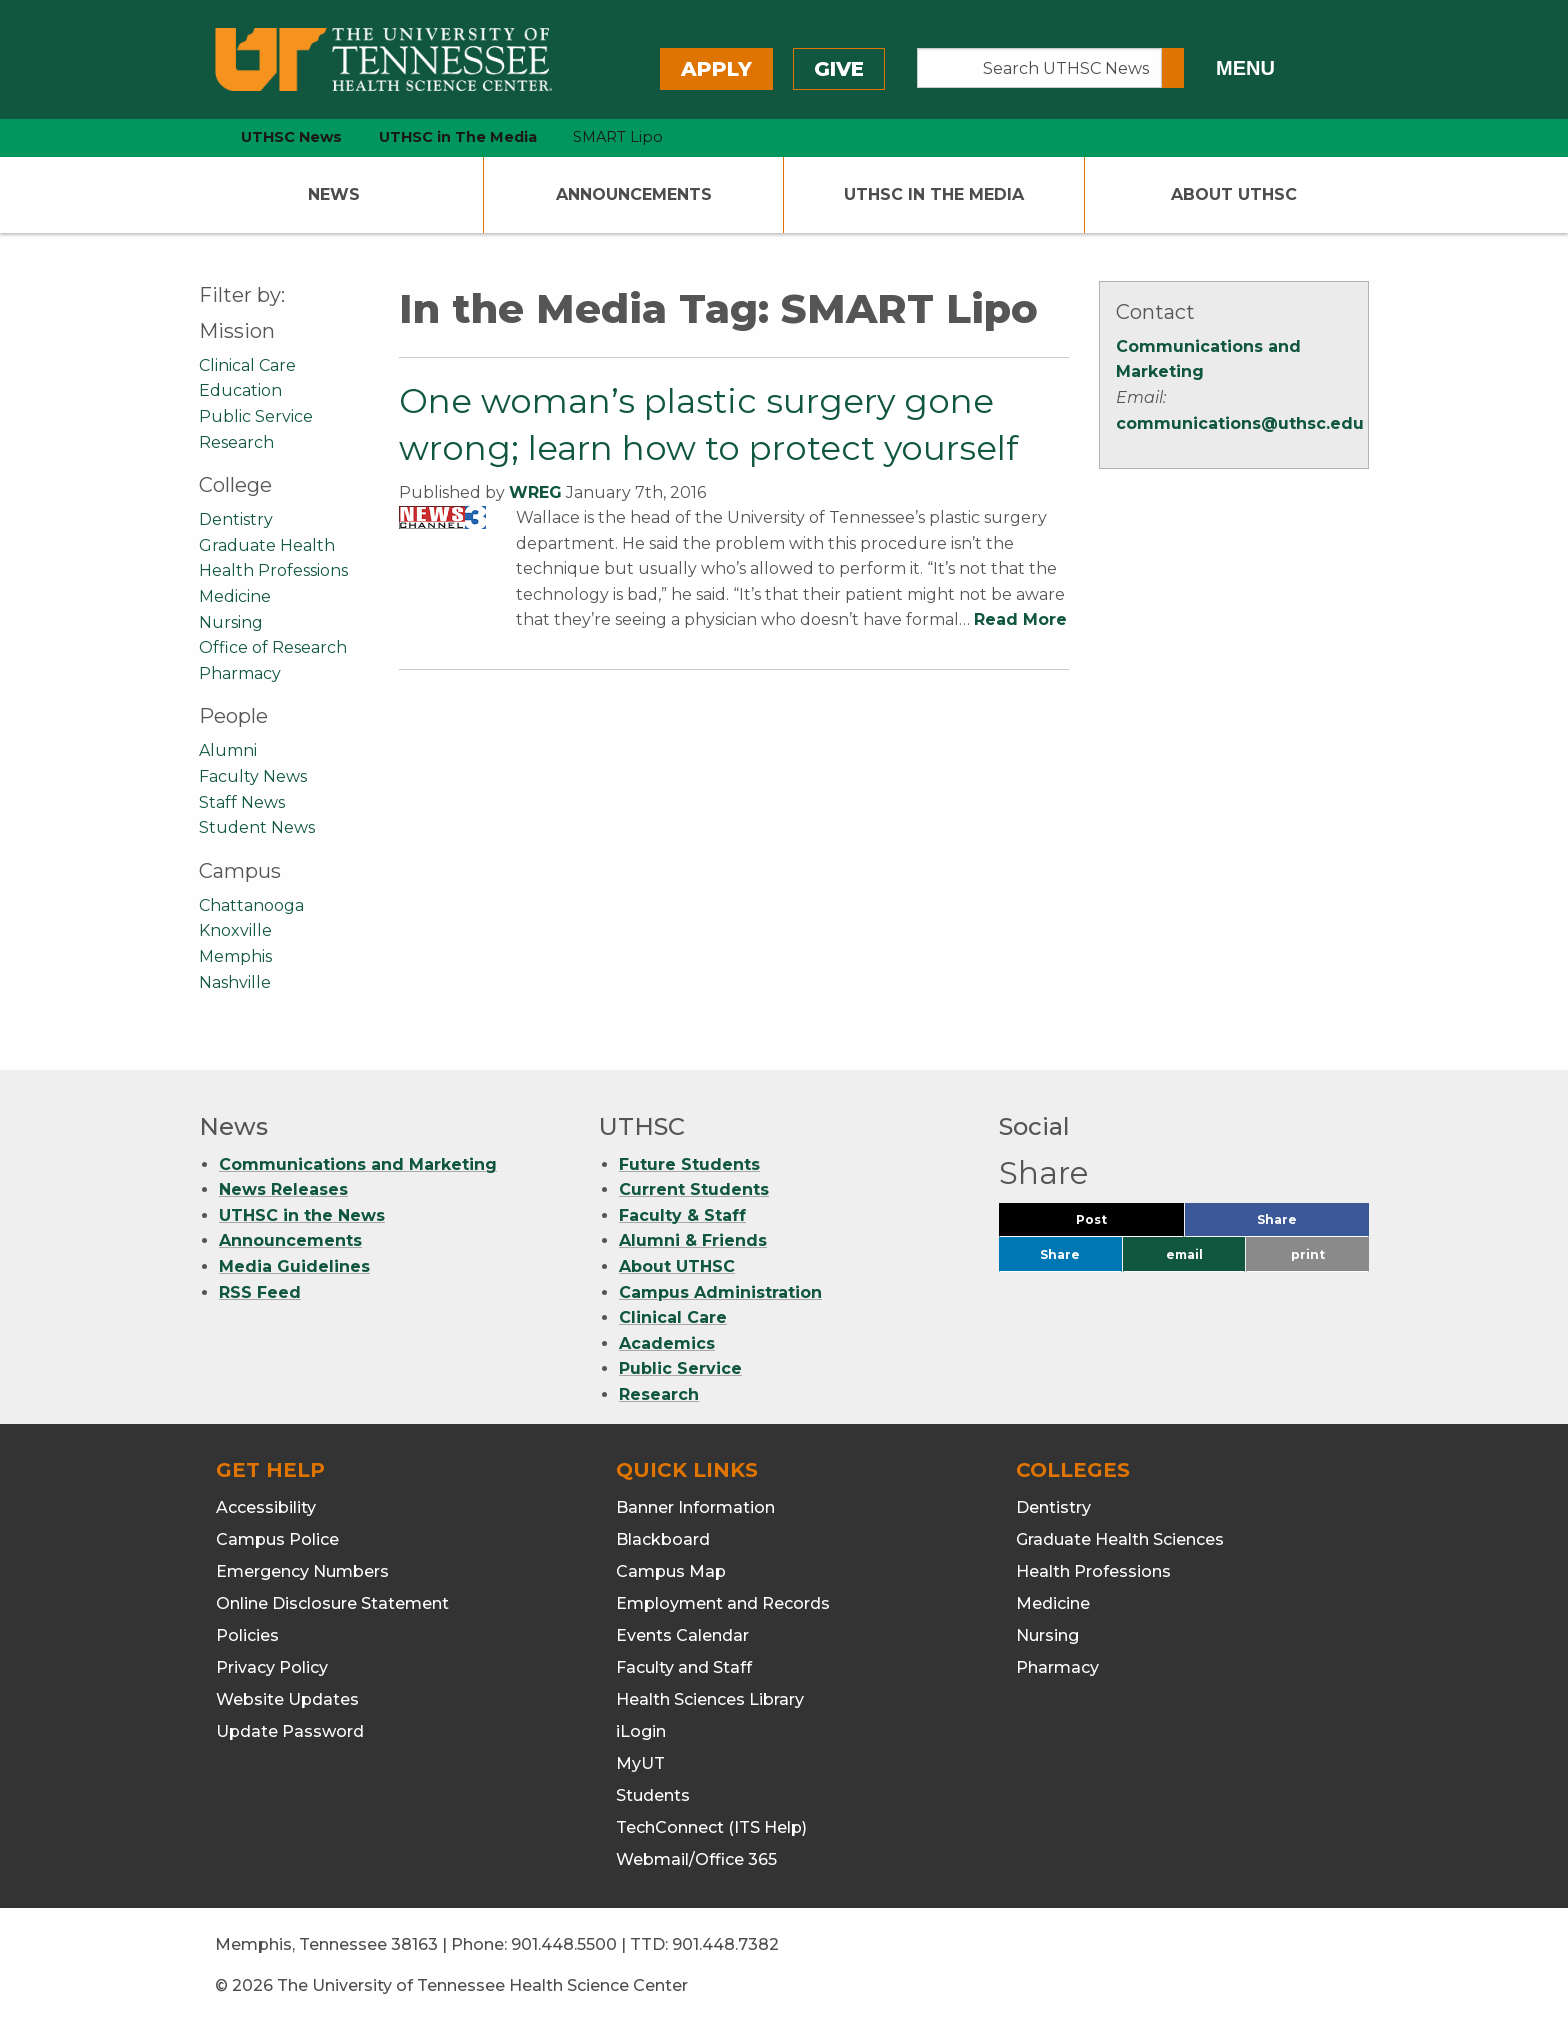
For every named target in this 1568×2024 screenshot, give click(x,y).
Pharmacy (240, 673)
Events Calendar (682, 1635)
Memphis (235, 956)
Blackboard (663, 1539)
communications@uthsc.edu (1240, 423)
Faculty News (253, 776)
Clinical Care (247, 365)
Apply (716, 69)
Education (240, 390)
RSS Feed (260, 1292)
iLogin (641, 1731)
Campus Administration (720, 1292)
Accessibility (266, 1507)
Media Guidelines (294, 1266)
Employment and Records (723, 1603)
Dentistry (236, 519)
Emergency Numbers (302, 1571)
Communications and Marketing (358, 1164)
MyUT (640, 1763)
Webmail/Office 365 (696, 1859)
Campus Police (277, 1539)
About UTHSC (1234, 194)
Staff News (242, 802)
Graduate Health (267, 545)
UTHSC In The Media (934, 194)
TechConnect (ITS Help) (711, 1827)
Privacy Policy (272, 1667)
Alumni (228, 750)
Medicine (235, 596)
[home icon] (194, 137)
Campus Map (671, 1571)
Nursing (231, 622)
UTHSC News (291, 137)
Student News (257, 827)
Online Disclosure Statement (332, 1603)
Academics (667, 1343)
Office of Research (273, 647)
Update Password (290, 1731)
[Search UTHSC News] (1039, 68)
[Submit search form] (1173, 68)
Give (839, 69)
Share (1310, 1224)
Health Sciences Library (710, 1699)
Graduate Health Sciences (1120, 1539)
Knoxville (235, 930)
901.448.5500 (564, 1944)
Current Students (694, 1189)
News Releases (283, 1189)
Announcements (634, 194)
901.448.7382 (725, 1944)
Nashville (235, 982)
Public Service (256, 416)
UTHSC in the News (302, 1215)
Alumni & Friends (693, 1240)
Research (236, 442)
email (1184, 1254)
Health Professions (273, 570)
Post (1115, 1224)
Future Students (689, 1164)
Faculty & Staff (682, 1215)
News (334, 194)
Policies (247, 1635)
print (1308, 1254)
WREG (535, 492)
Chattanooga (251, 905)
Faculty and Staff (684, 1667)
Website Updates (287, 1699)
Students (653, 1795)
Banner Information (695, 1507)
